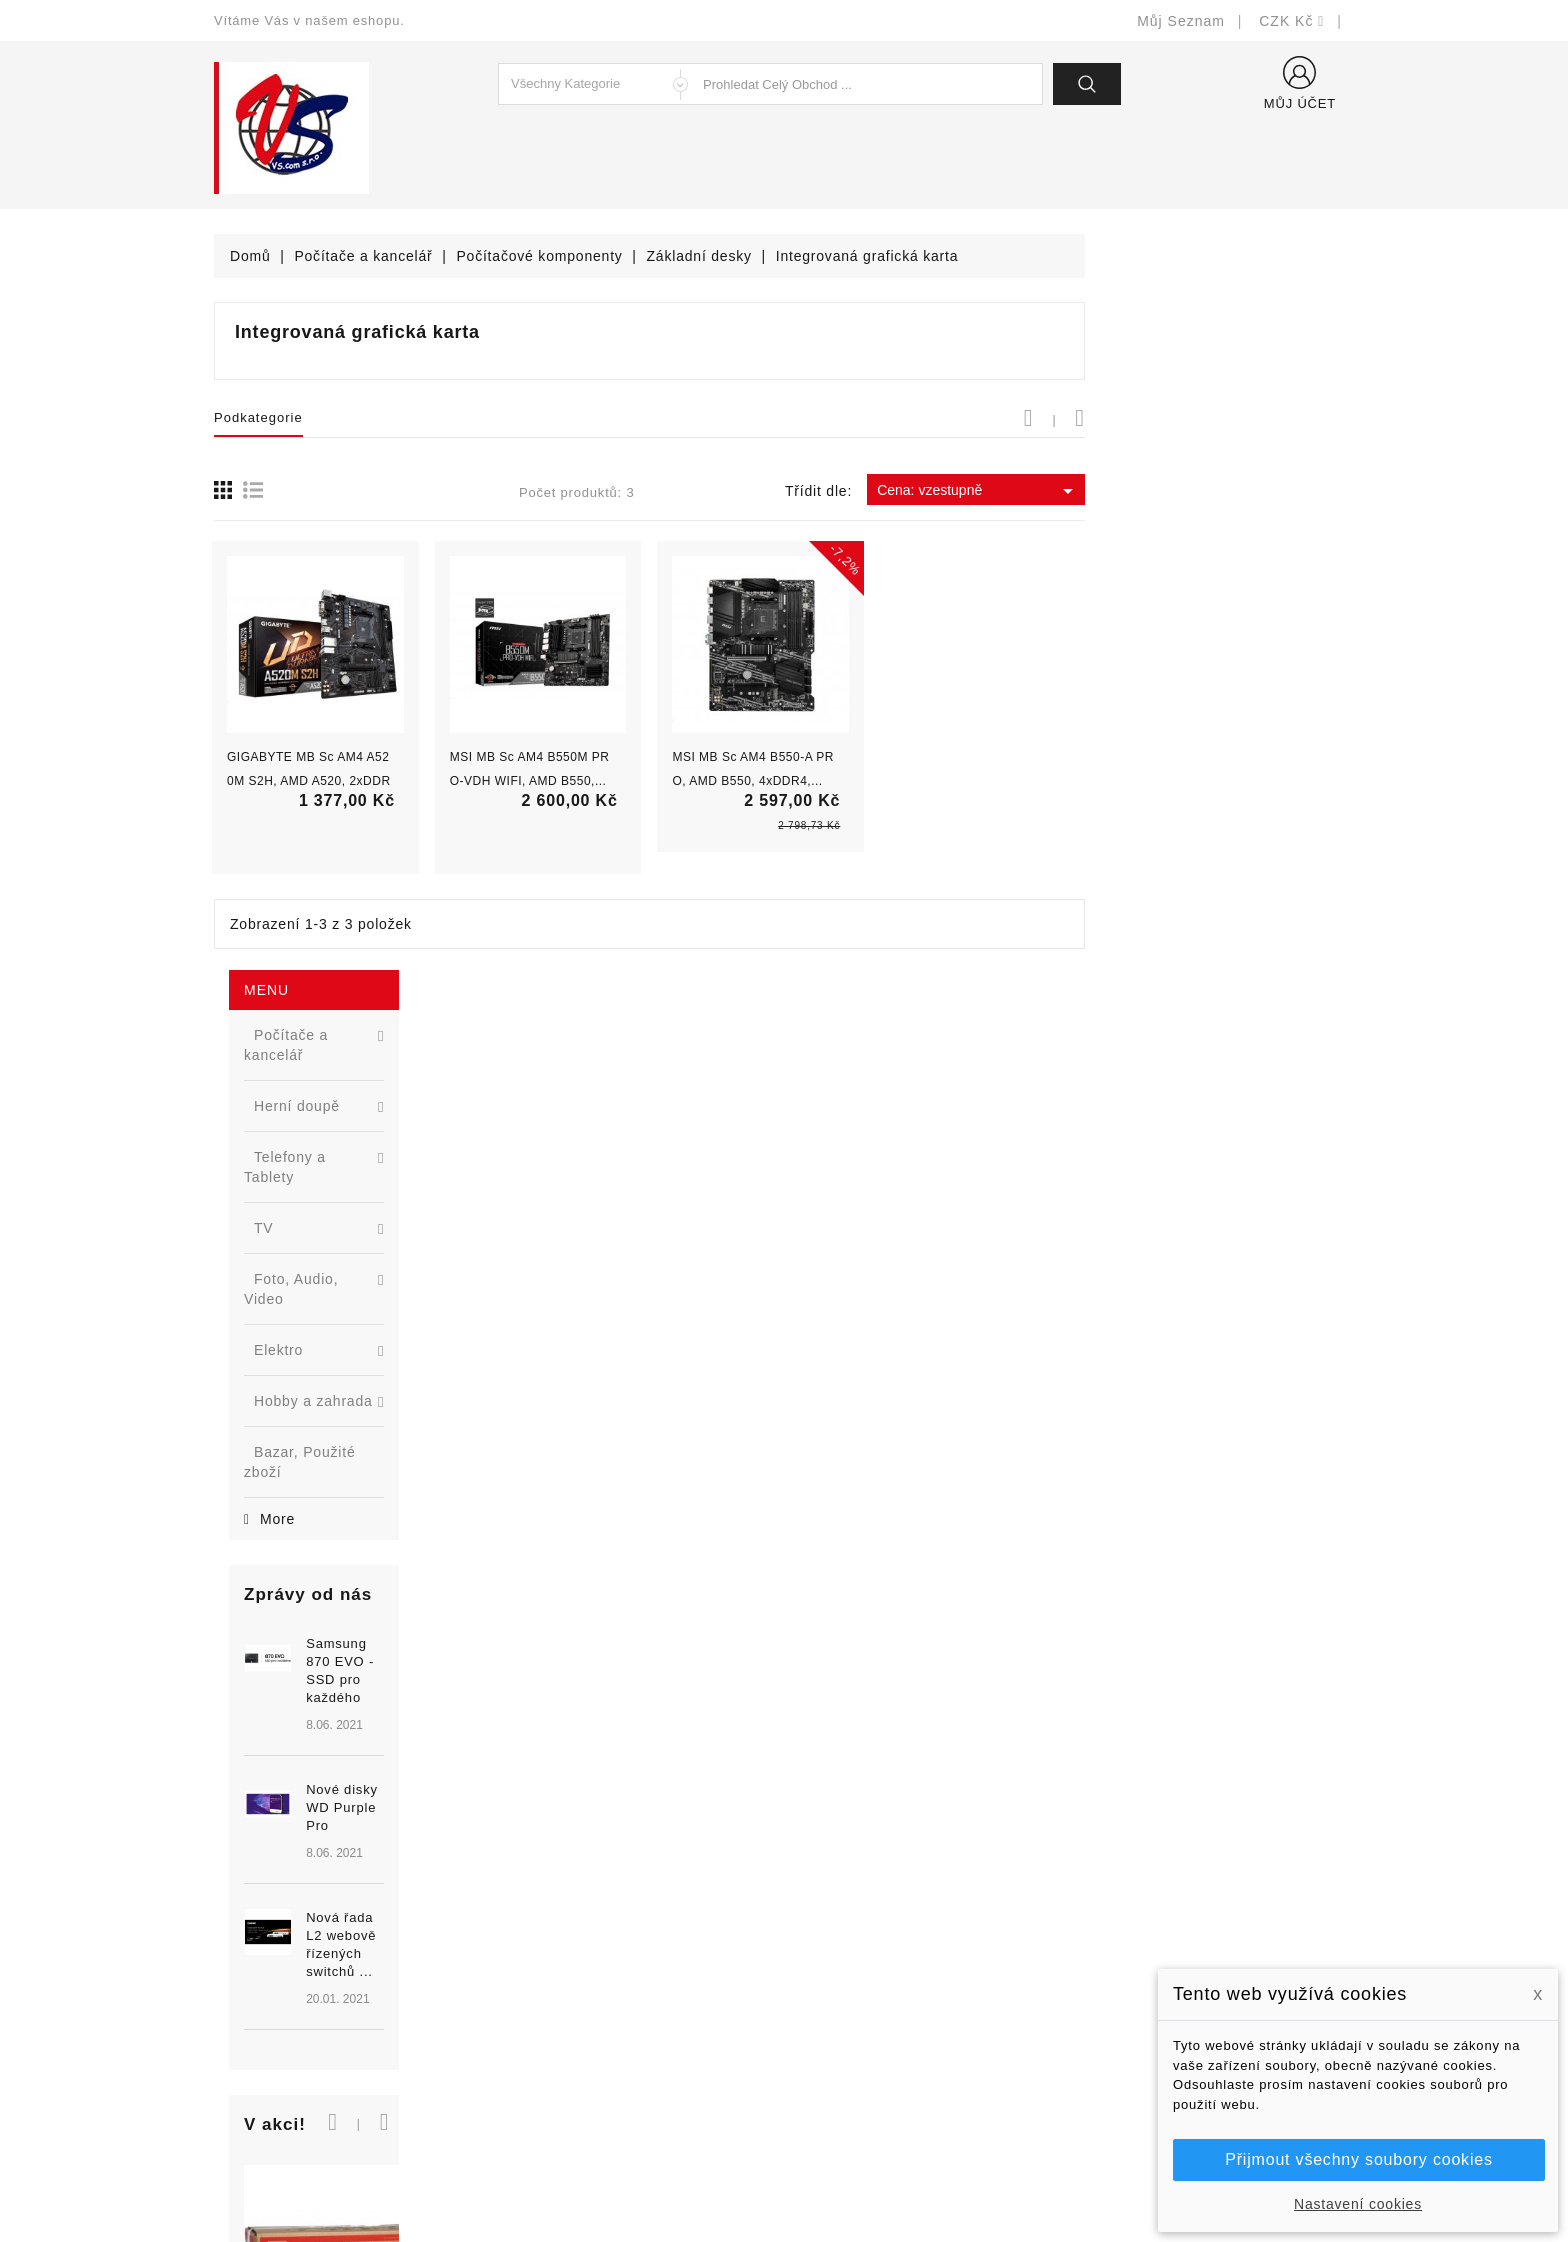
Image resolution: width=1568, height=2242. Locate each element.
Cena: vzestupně (1247, 491)
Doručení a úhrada (861, 1896)
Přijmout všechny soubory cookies (1358, 2159)
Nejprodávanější (561, 1956)
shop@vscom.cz (293, 2046)
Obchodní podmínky (865, 1956)
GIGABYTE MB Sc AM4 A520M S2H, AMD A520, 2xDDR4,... (578, 781)
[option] (333, 998)
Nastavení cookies (1358, 2204)
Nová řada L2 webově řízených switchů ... (369, 1076)
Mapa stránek (844, 2076)
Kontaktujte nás (851, 2046)
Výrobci (532, 1986)
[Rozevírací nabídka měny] (1292, 21)
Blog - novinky (555, 2016)
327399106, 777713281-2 (324, 2016)
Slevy (525, 1896)
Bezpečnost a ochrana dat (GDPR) (915, 1926)
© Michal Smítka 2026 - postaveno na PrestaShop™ (784, 2174)
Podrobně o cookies (865, 2016)
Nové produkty (555, 1926)
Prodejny (828, 2106)
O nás (819, 1986)
